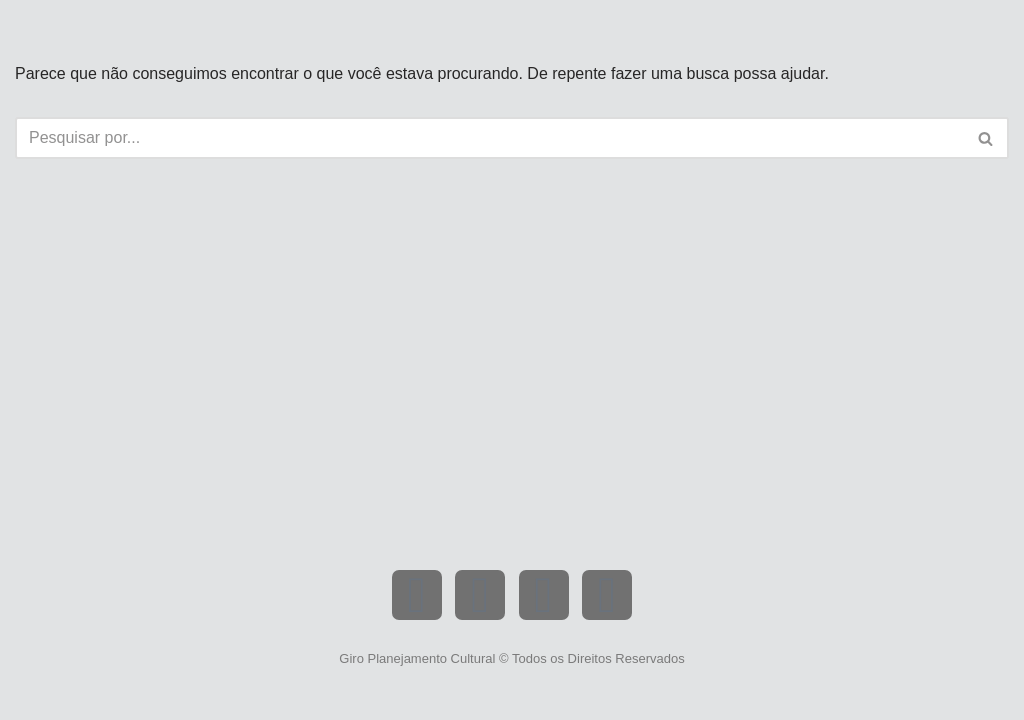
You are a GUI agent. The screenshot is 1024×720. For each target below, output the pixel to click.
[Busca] (489, 138)
